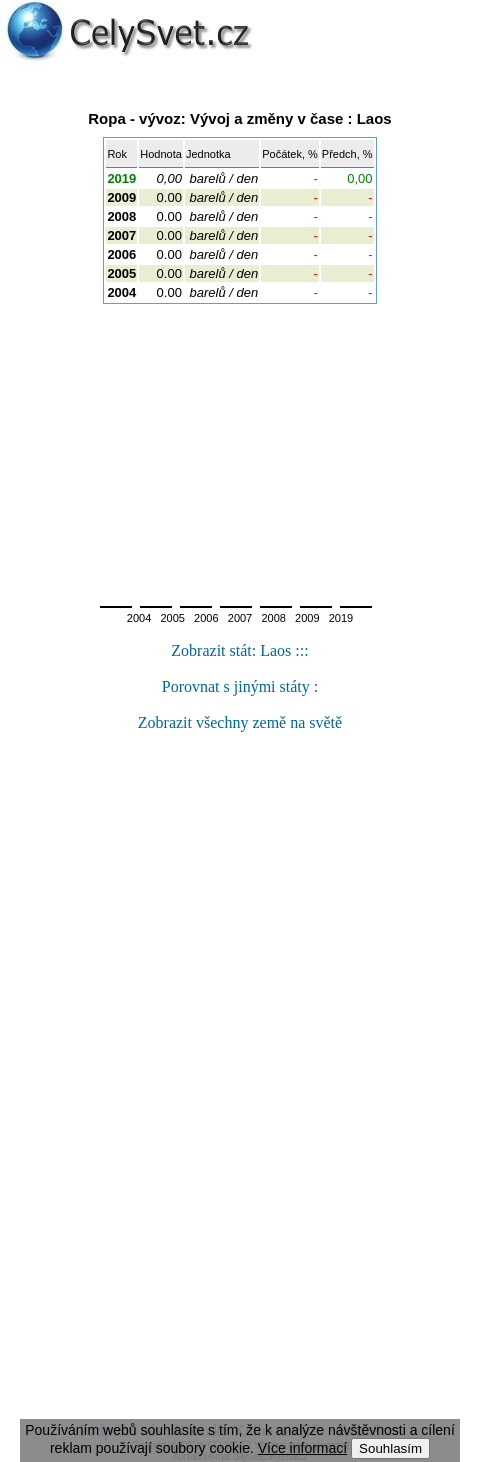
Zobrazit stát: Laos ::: (239, 650)
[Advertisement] (240, 449)
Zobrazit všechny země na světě (240, 722)
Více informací (302, 1448)
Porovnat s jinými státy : (240, 686)
